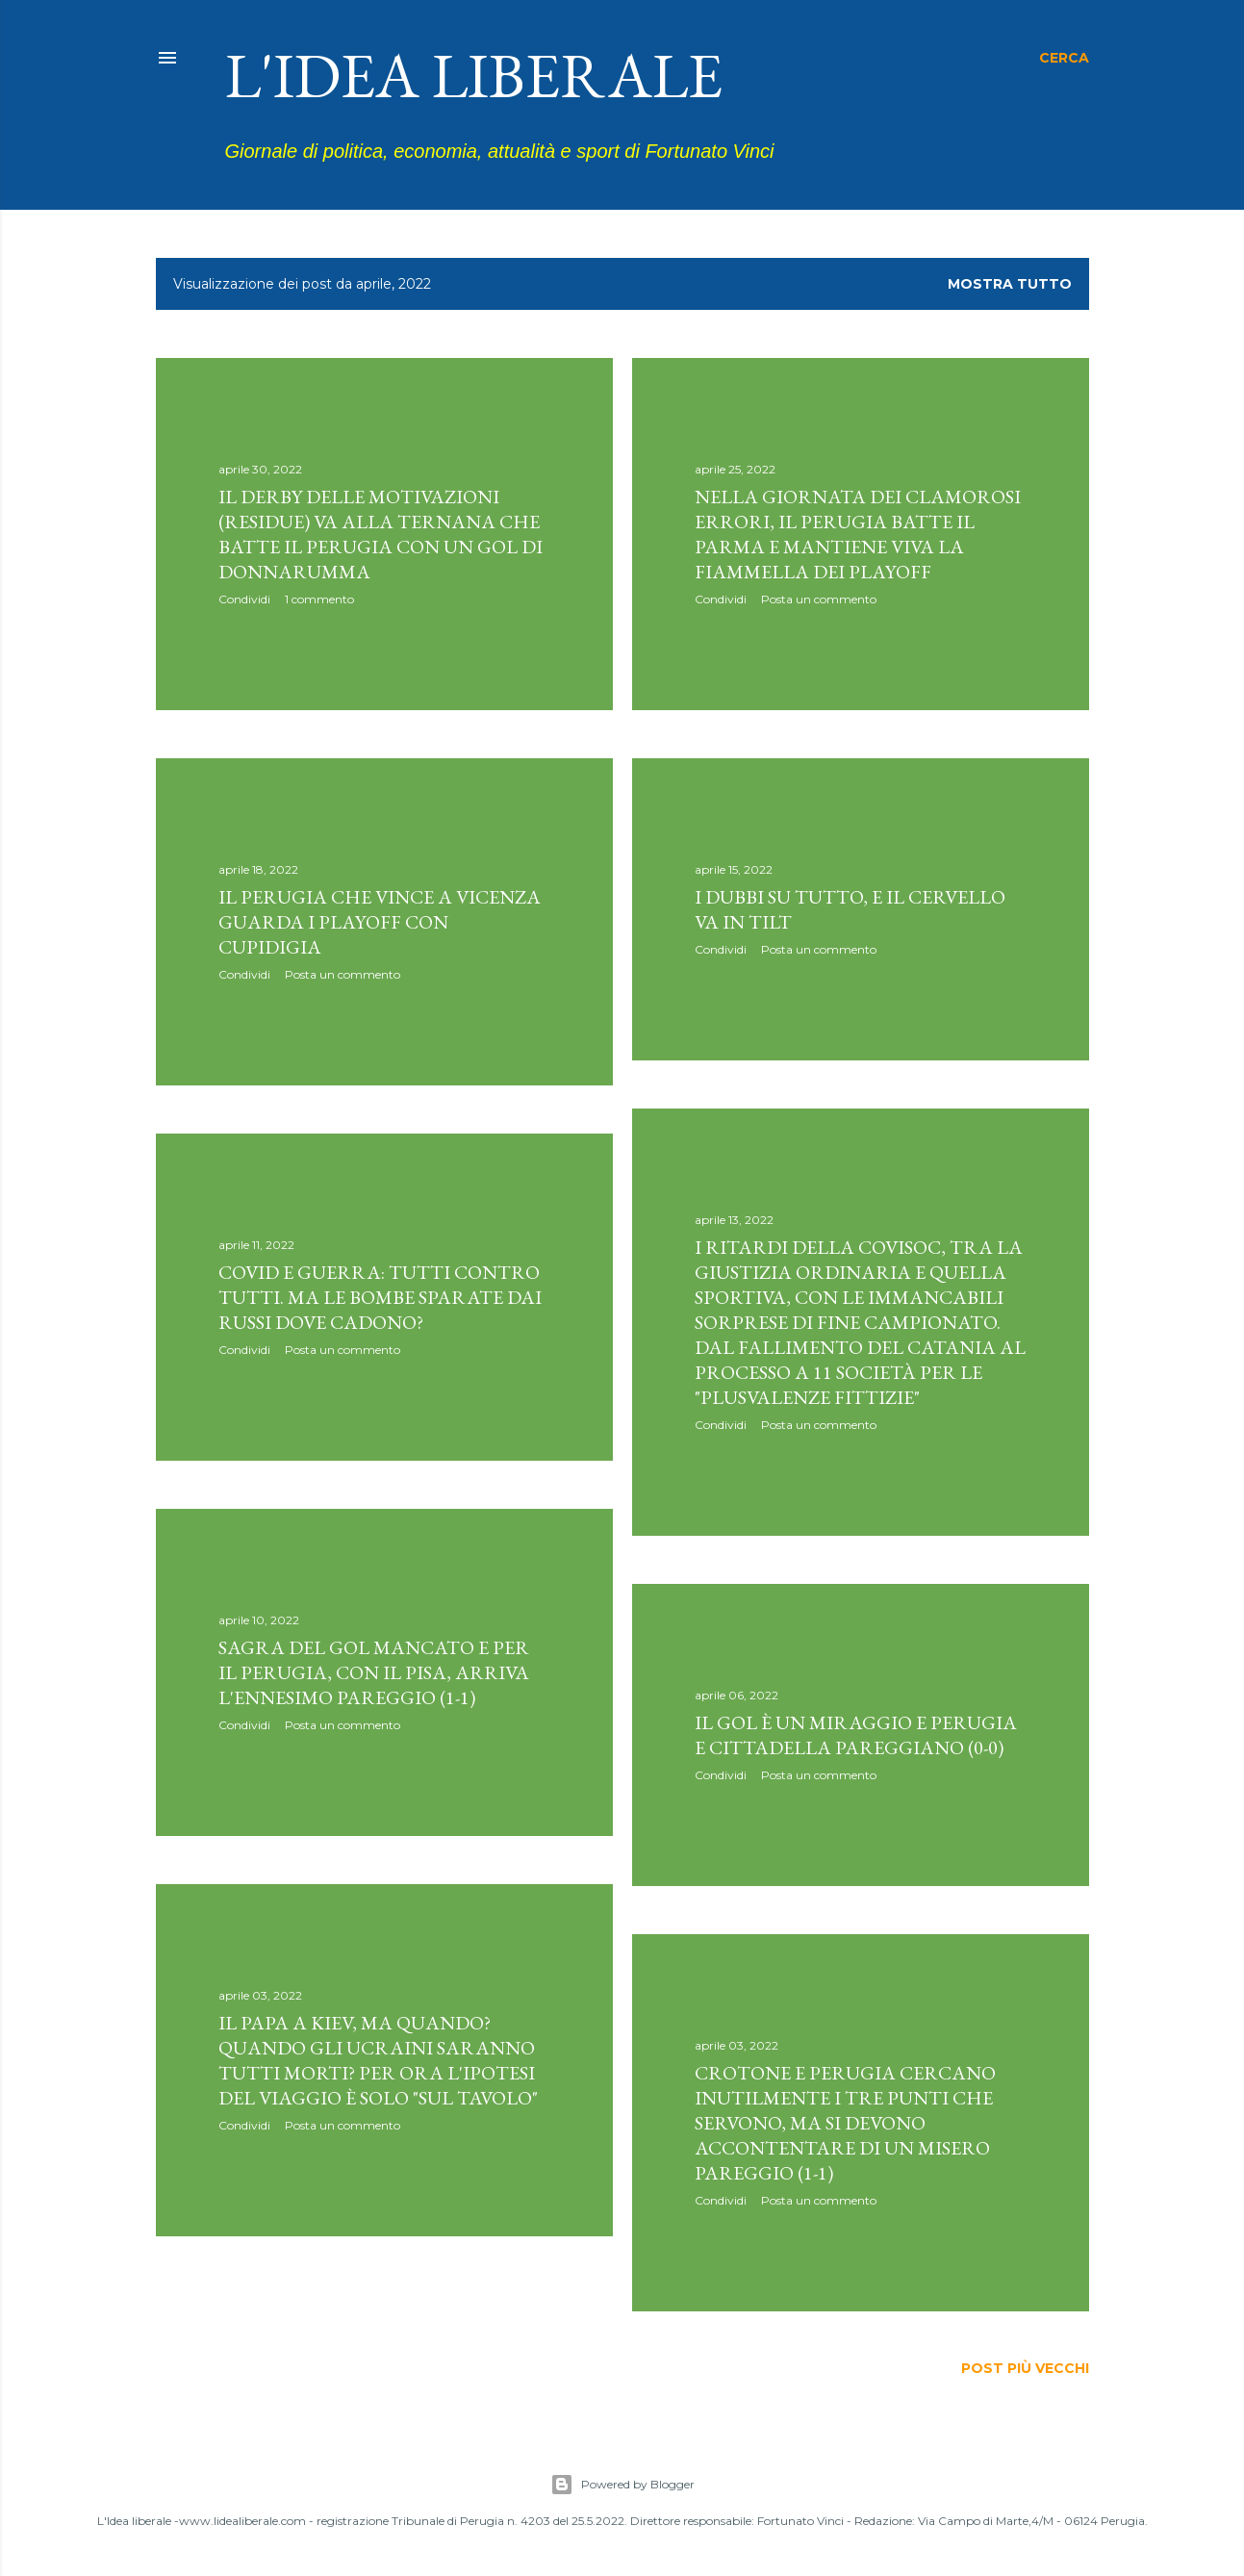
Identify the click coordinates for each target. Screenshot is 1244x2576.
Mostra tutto (1010, 284)
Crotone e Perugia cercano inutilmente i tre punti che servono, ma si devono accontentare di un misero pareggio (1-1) (845, 2122)
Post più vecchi (1025, 2368)
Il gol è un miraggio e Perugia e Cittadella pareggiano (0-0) (856, 1735)
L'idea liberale (474, 75)
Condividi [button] (244, 599)
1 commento (319, 599)
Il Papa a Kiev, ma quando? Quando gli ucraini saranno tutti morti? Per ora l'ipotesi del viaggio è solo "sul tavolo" (378, 2060)
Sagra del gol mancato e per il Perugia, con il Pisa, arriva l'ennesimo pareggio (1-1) (373, 1672)
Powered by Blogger (622, 2484)
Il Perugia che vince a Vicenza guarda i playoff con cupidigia (379, 921)
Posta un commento (818, 599)
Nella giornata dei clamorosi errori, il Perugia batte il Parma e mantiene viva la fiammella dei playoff (858, 534)
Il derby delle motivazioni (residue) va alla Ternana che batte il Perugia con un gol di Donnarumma (380, 534)
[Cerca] (1064, 58)
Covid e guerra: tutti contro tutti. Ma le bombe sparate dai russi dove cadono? (380, 1297)
